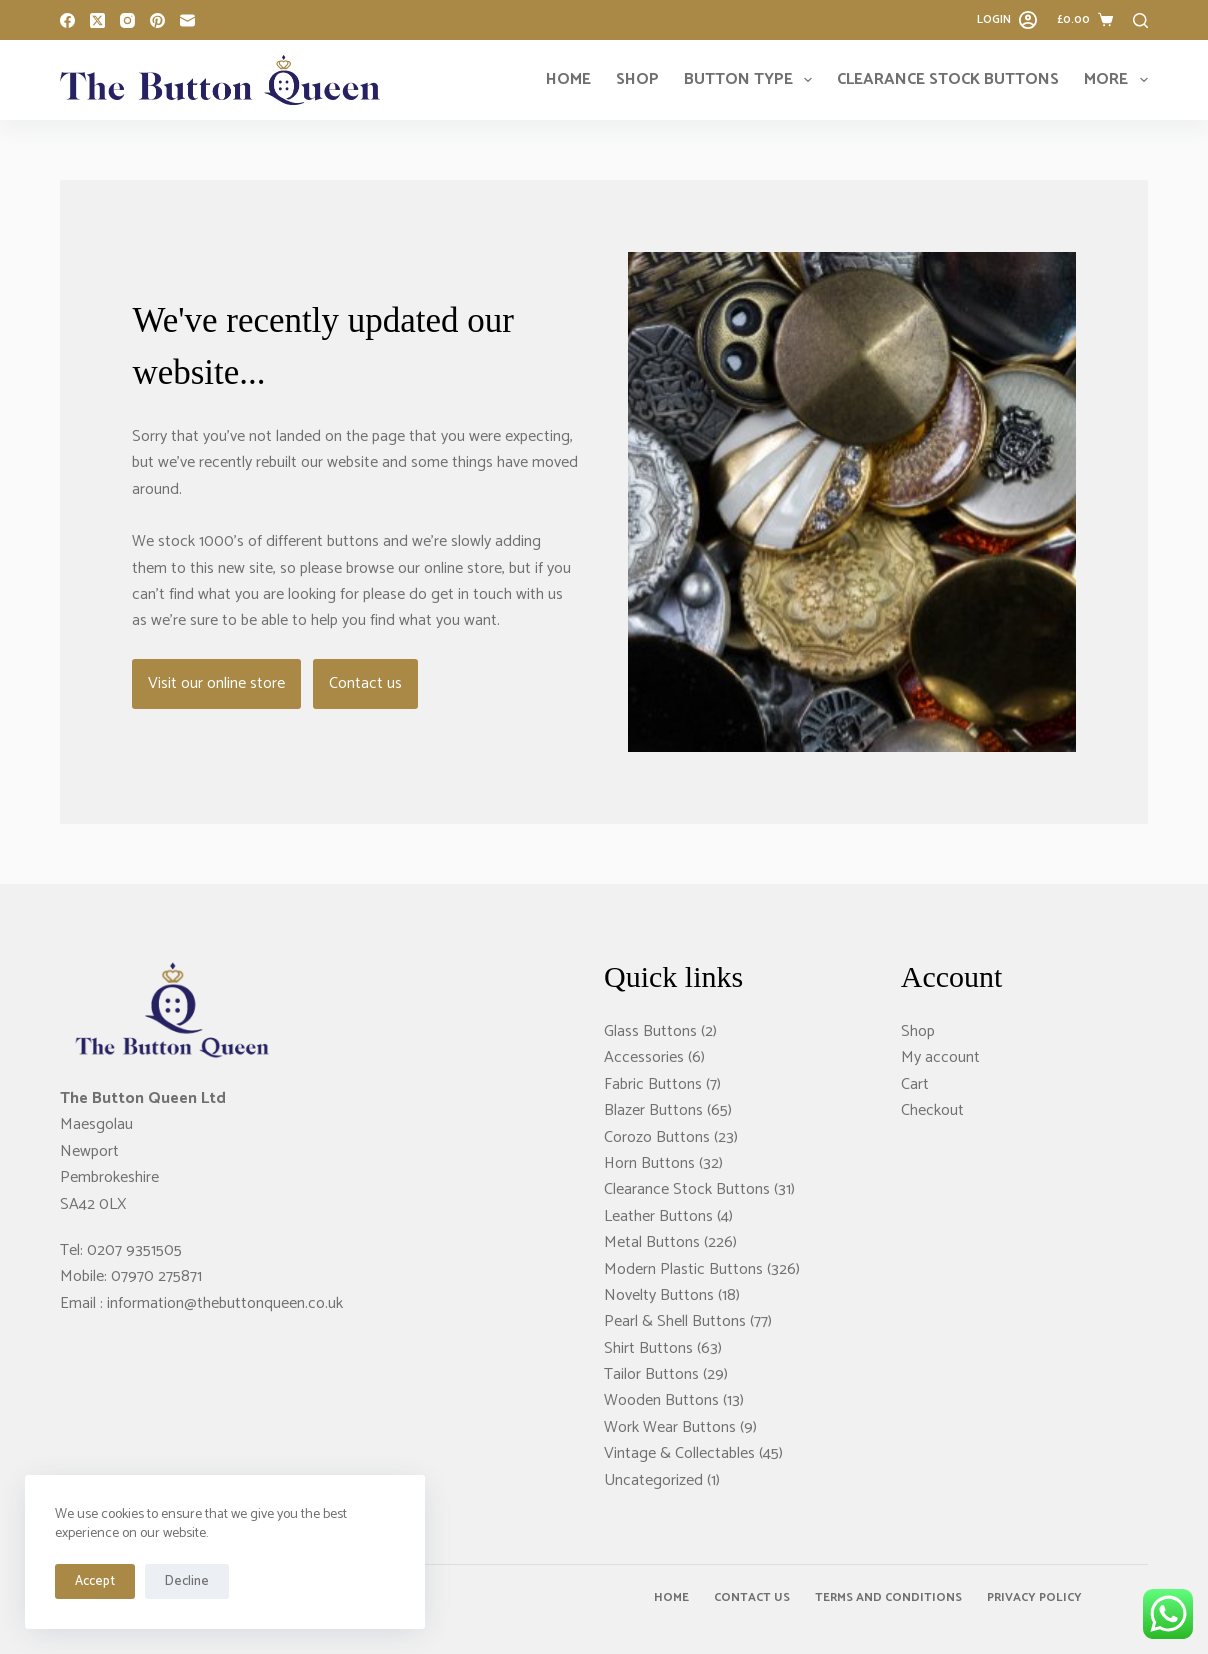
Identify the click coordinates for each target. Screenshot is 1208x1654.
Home (568, 79)
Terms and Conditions (888, 1598)
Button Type (752, 79)
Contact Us (752, 1598)
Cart (915, 1084)
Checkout (932, 1110)
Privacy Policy (1034, 1598)
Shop (637, 79)
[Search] (1140, 20)
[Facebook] (67, 20)
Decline (187, 1581)
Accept (95, 1581)
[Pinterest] (157, 20)
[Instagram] (127, 20)
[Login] (1007, 20)
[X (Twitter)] (97, 20)
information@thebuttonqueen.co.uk (225, 1303)
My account (940, 1057)
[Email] (187, 20)
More (1115, 79)
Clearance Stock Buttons (948, 79)
